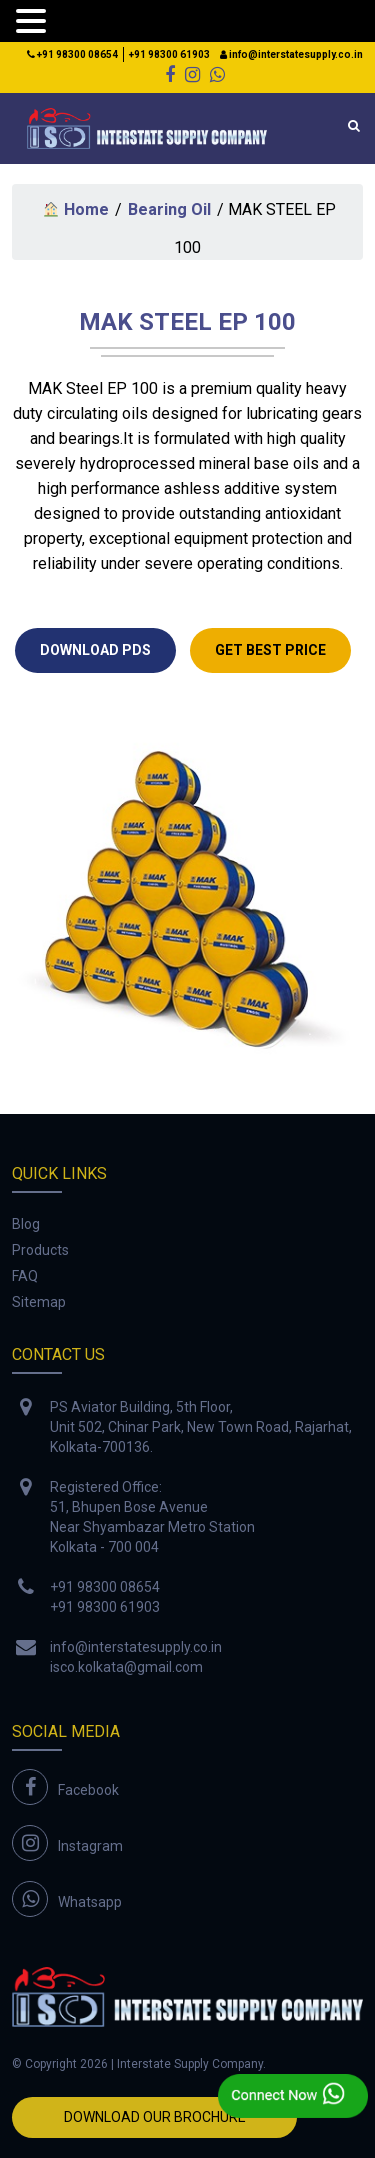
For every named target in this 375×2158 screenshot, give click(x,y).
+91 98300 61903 (169, 54)
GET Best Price (270, 650)
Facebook (88, 1790)
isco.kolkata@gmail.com (126, 1667)
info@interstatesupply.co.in (291, 54)
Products (40, 1250)
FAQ (25, 1276)
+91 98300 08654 (72, 54)
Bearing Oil (169, 209)
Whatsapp (90, 1902)
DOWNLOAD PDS (95, 650)
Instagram (90, 1846)
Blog (26, 1224)
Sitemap (39, 1302)
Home (76, 209)
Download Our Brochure (155, 2117)
